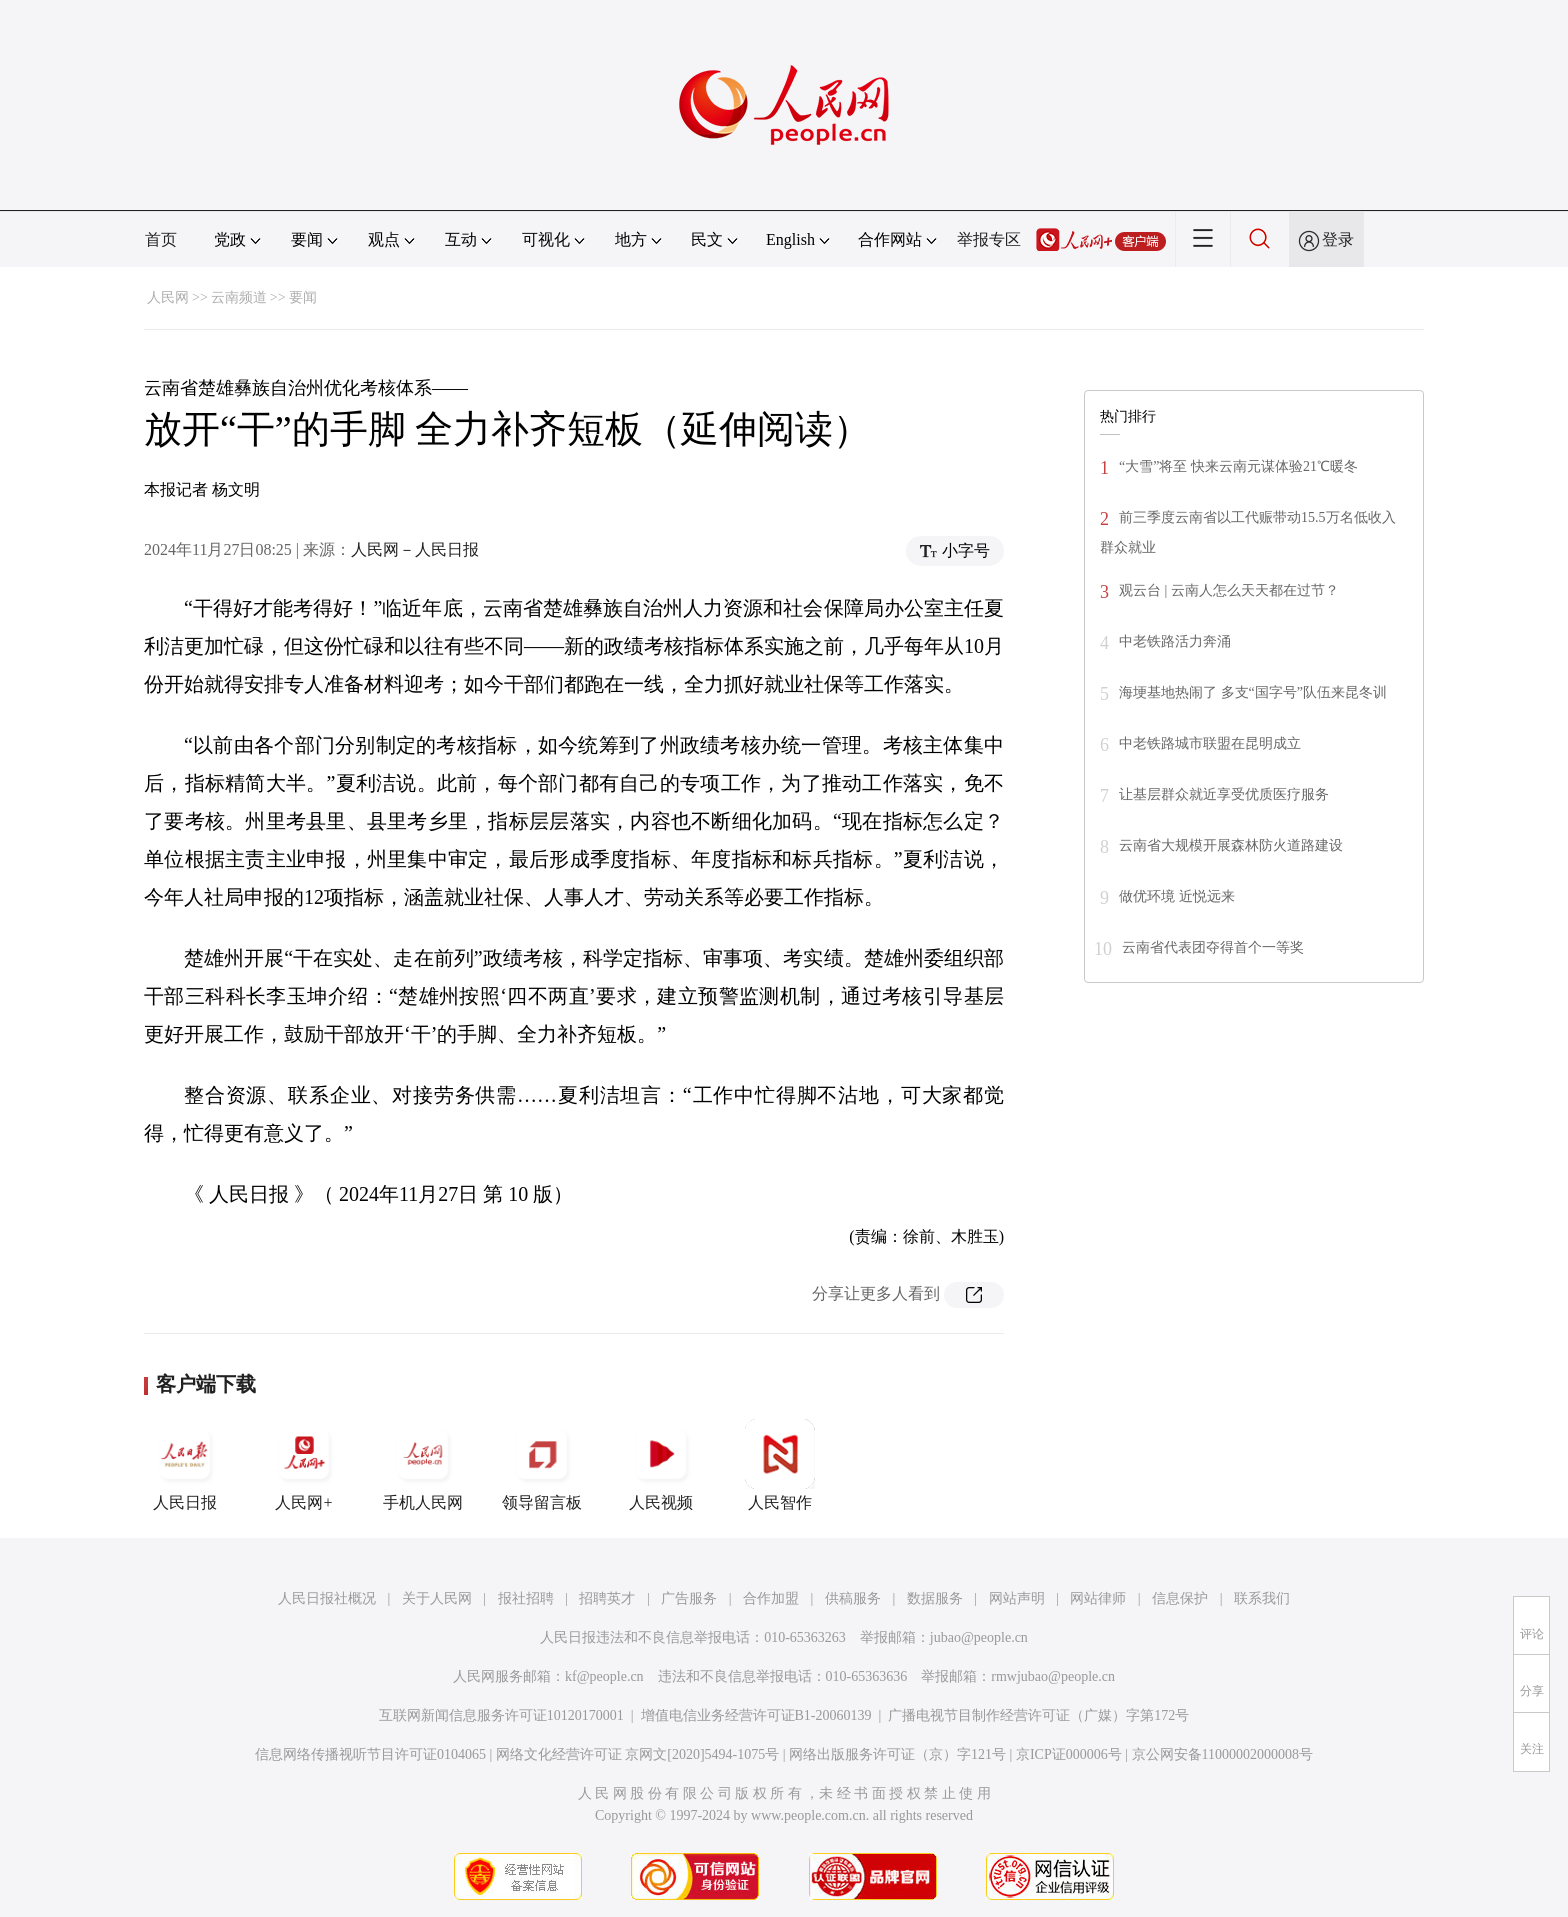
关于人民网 (437, 1598)
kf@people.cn (604, 1676)
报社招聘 (526, 1598)
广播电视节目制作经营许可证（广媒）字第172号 (1038, 1715)
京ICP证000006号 (1069, 1754)
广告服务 (689, 1598)
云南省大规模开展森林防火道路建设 (1231, 845)
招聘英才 (607, 1598)
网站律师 (1098, 1598)
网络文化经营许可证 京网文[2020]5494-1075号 (638, 1754)
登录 (1338, 239)
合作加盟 (771, 1598)
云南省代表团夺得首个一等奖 (1213, 947)
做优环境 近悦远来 (1177, 896)
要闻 (303, 297)
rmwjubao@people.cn (1053, 1676)
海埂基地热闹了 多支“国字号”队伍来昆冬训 (1253, 692)
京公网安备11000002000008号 (1222, 1754)
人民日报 (185, 1465)
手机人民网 (423, 1465)
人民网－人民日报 (415, 549)
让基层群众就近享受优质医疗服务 (1224, 794)
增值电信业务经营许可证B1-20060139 (756, 1715)
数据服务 (935, 1598)
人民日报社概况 (327, 1598)
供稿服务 (853, 1598)
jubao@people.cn (979, 1637)
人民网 (168, 297)
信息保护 (1180, 1598)
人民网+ (304, 1465)
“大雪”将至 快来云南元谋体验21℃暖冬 (1238, 466)
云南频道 (239, 297)
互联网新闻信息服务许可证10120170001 (501, 1715)
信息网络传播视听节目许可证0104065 (370, 1754)
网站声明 (1017, 1598)
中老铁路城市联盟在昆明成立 (1210, 743)
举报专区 (989, 239)
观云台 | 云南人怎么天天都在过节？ (1229, 590)
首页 (161, 239)
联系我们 (1262, 1598)
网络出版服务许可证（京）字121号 (897, 1754)
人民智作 (780, 1465)
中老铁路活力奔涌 (1175, 641)
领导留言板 (542, 1465)
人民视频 (661, 1465)
